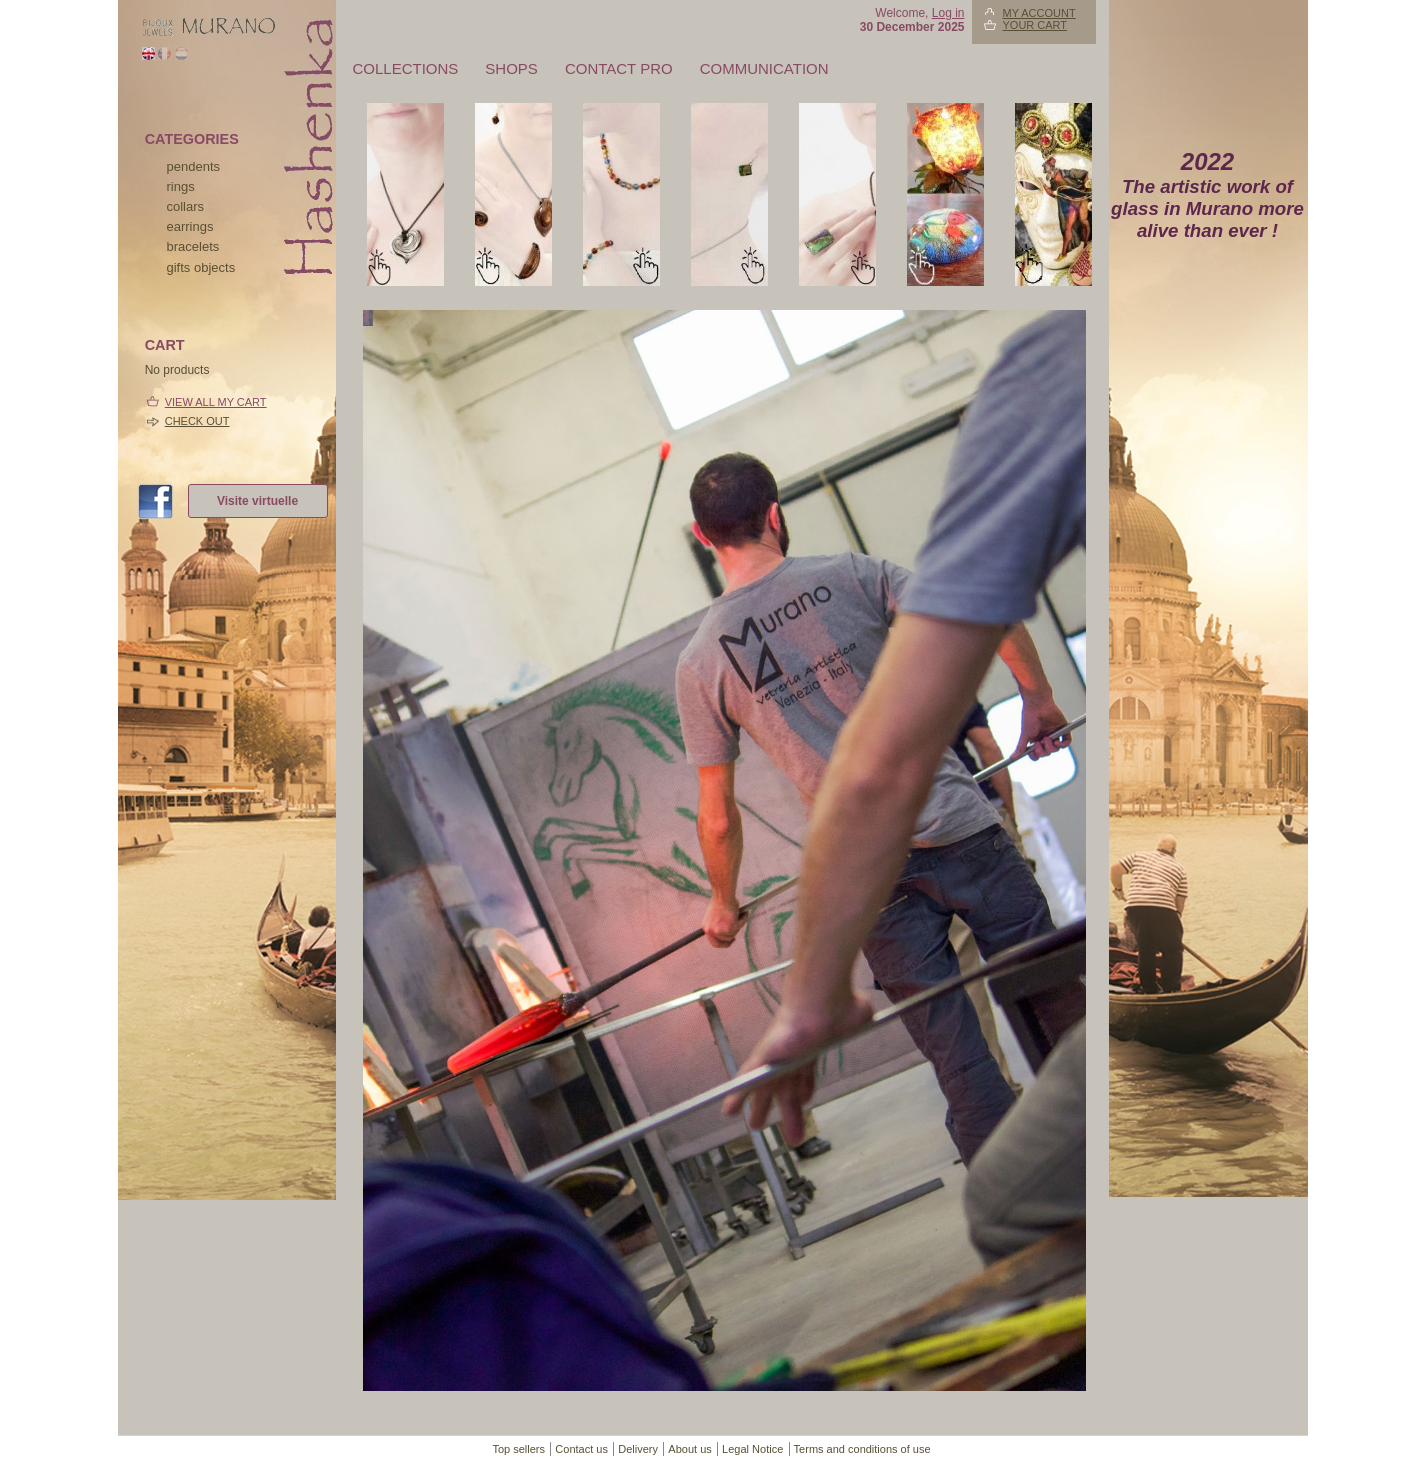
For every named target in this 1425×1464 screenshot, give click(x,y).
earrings (190, 226)
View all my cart (216, 402)
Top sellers (518, 1449)
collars (186, 206)
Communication (764, 68)
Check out (197, 421)
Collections (406, 68)
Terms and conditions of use (862, 1449)
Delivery (638, 1449)
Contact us (581, 1449)
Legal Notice (752, 1449)
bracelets (193, 246)
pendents (194, 166)
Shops (511, 68)
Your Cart (1035, 25)
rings (181, 186)
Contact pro (619, 68)
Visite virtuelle (257, 501)
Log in (948, 13)
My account (1039, 13)
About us (689, 1449)
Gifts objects (201, 267)
